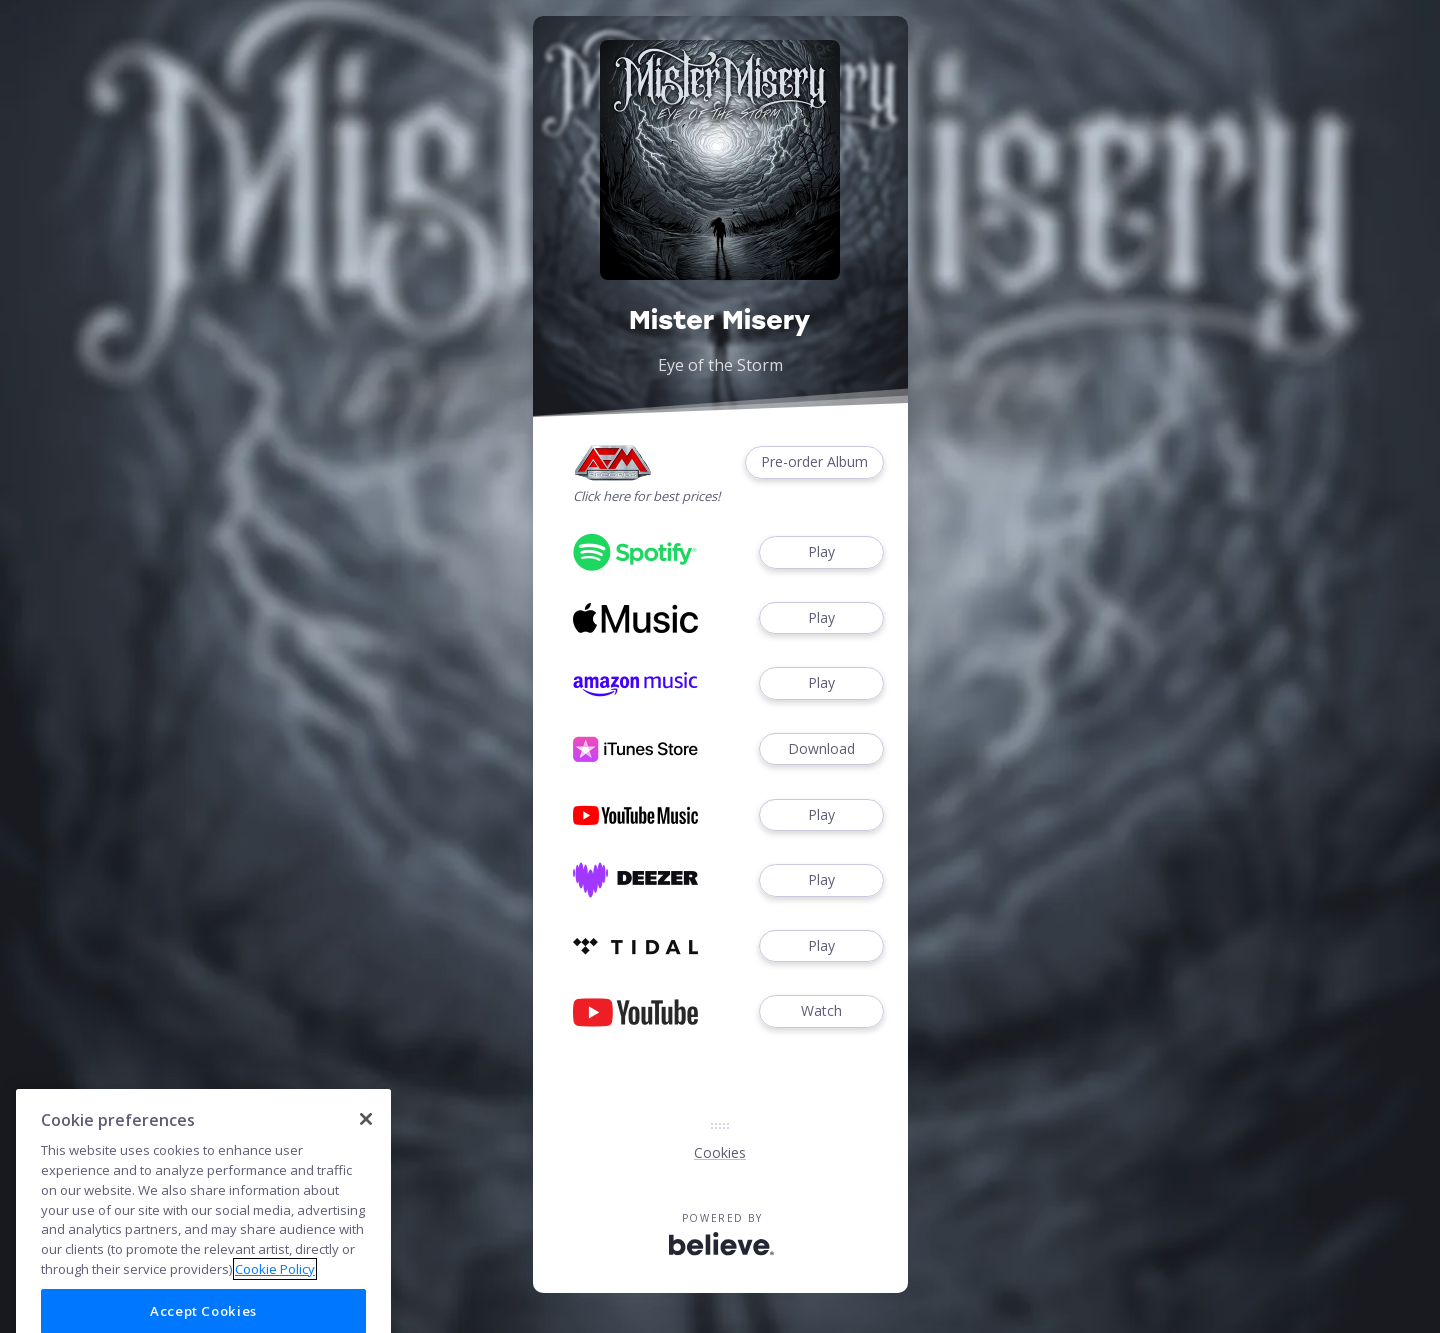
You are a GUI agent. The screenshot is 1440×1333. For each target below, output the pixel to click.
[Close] (366, 1153)
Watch (821, 1011)
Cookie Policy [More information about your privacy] (275, 1302)
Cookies (720, 1152)
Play (821, 552)
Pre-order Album (814, 462)
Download (821, 749)
